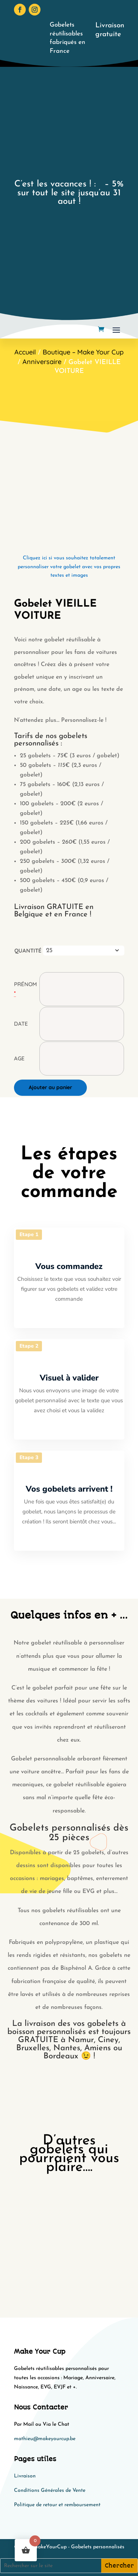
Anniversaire (41, 361)
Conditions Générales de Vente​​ (49, 2490)
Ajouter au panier (50, 1087)
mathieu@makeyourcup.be (44, 2439)
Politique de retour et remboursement (57, 2505)
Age (19, 1058)
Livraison (25, 2476)
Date (21, 1023)
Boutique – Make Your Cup (83, 352)
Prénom (25, 984)
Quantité (28, 950)
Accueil (25, 352)
